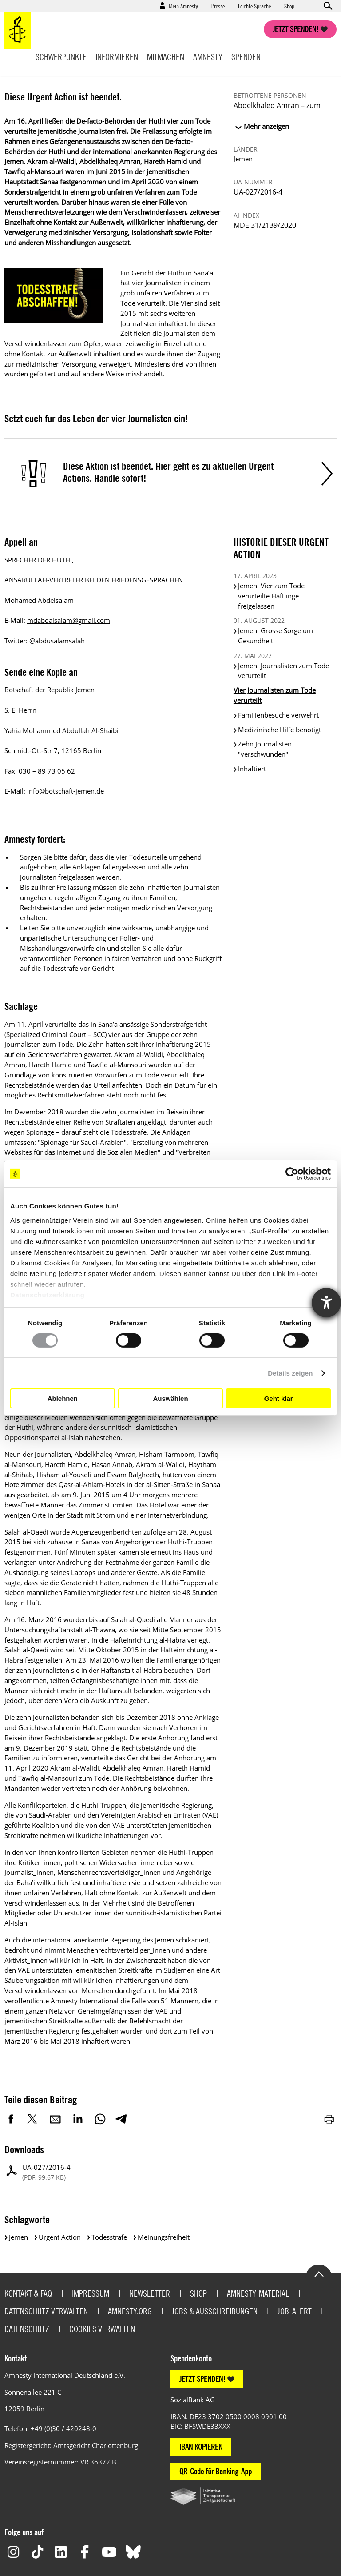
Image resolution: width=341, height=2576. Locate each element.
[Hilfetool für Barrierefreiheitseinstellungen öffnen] (326, 1302)
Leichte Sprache (254, 6)
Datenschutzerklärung (47, 1294)
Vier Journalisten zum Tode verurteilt (275, 695)
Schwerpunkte (61, 56)
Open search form (328, 6)
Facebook (11, 2118)
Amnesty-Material (258, 2293)
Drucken (330, 2118)
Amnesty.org (130, 2311)
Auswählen (170, 1398)
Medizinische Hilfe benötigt (279, 729)
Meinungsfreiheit (164, 2237)
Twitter (33, 2118)
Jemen (18, 2237)
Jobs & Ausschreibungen (215, 2311)
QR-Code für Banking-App (215, 2471)
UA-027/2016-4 (46, 2172)
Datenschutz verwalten (46, 2311)
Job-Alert (295, 2311)
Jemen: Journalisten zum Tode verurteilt (283, 670)
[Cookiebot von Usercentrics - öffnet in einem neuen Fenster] (292, 1173)
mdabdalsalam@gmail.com (68, 620)
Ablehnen (63, 1398)
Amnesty (207, 56)
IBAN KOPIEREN (200, 2447)
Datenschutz (26, 2328)
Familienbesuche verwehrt (278, 714)
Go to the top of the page (318, 2273)
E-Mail (55, 2118)
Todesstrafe (109, 2237)
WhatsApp (100, 2118)
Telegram (121, 2118)
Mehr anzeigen (266, 126)
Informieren (116, 56)
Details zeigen (290, 1373)
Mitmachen (165, 56)
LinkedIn (77, 2118)
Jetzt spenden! (296, 29)
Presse (218, 6)
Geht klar (278, 1398)
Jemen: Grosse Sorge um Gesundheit (275, 635)
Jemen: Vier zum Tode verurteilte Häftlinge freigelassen (271, 595)
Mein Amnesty (183, 6)
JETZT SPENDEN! (202, 2379)
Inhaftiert (252, 768)
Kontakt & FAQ (28, 2293)
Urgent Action (60, 2237)
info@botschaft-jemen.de (65, 790)
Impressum (90, 2293)
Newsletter (149, 2293)
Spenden (246, 56)
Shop (289, 6)
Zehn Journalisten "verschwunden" (265, 748)
